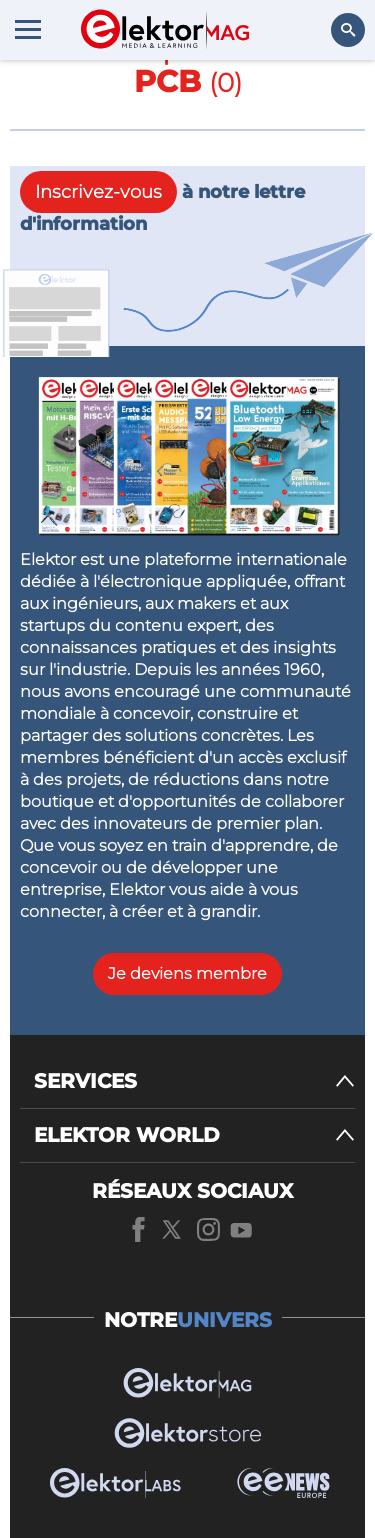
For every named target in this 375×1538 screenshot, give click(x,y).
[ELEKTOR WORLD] (194, 1135)
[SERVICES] (194, 1081)
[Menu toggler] (28, 29)
